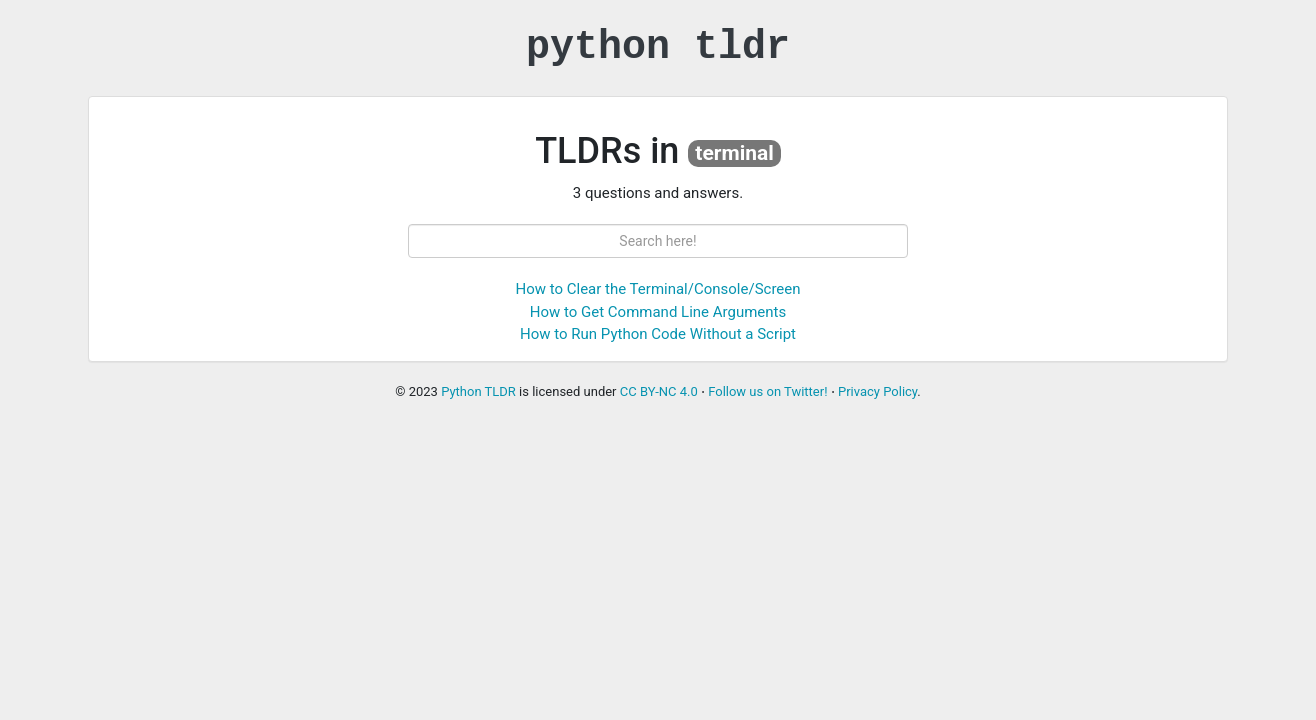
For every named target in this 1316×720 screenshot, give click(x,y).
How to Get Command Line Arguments (658, 312)
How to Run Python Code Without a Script (658, 334)
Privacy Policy (877, 391)
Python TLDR (478, 391)
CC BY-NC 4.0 (659, 391)
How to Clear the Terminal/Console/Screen (657, 289)
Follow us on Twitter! (767, 391)
